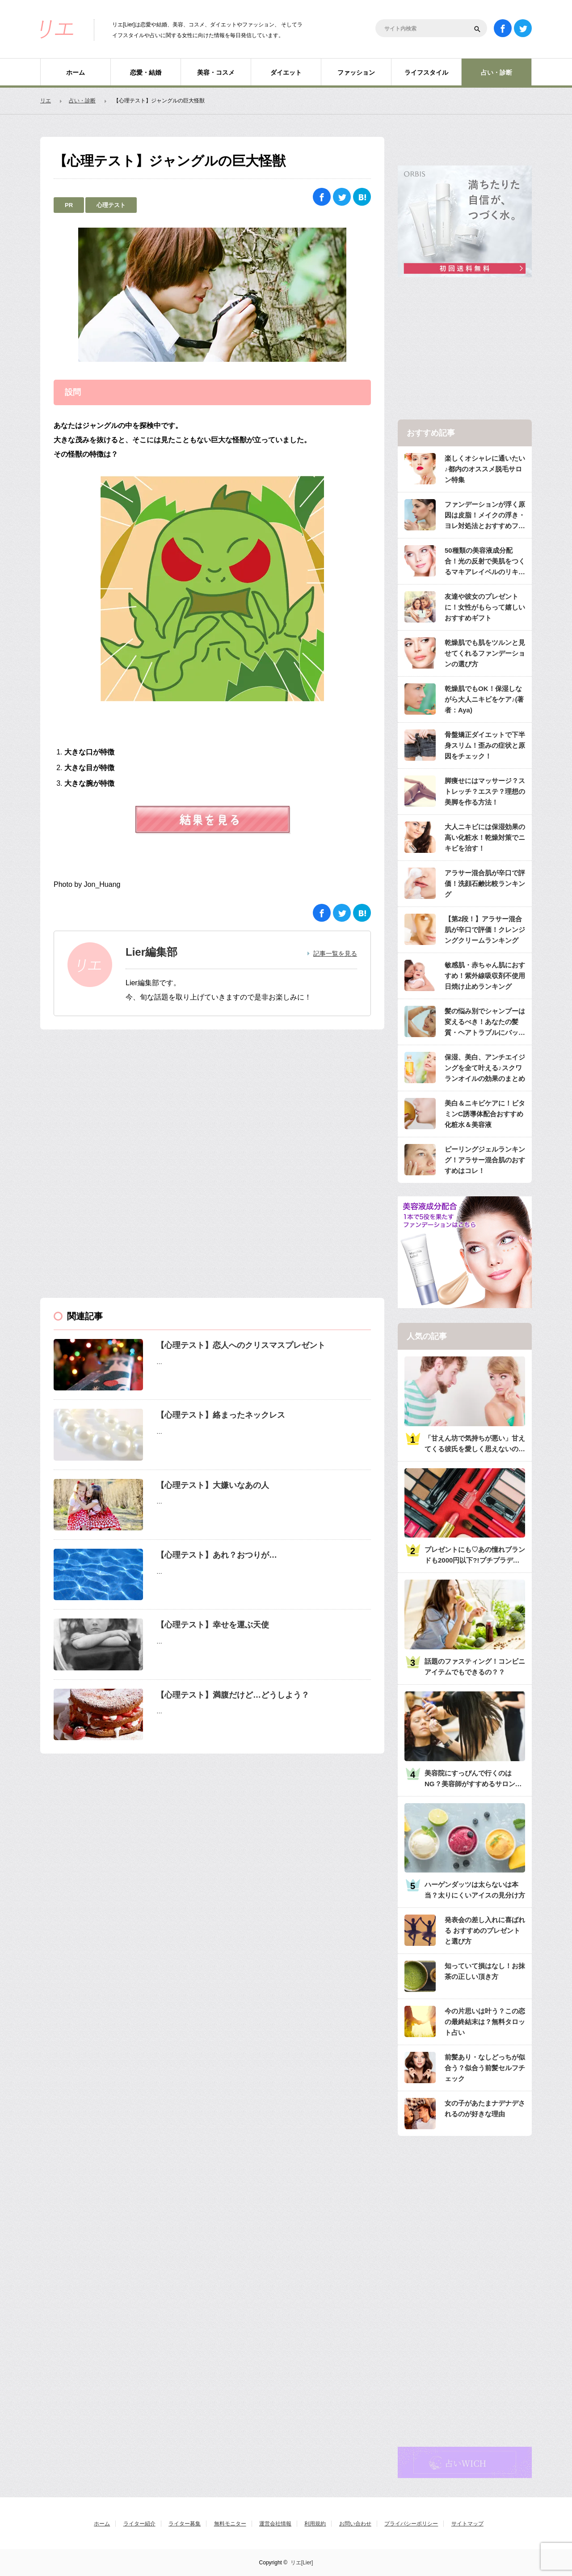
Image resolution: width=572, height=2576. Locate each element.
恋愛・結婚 (145, 72)
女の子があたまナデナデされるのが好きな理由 (485, 2108)
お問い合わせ (355, 2524)
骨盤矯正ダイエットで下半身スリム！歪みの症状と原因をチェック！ (485, 745)
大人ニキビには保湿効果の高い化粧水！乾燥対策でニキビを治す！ (485, 837)
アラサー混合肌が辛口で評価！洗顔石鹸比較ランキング (485, 883)
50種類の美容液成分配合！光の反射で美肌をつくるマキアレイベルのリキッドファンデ (485, 562)
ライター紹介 (139, 2524)
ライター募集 (184, 2524)
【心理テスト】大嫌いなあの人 (212, 1485)
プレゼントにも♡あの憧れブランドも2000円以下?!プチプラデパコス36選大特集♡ (475, 1556)
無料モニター (230, 2524)
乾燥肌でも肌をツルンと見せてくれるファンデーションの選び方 (485, 653)
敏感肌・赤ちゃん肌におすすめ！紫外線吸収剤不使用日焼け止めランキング (485, 975)
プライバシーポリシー (411, 2524)
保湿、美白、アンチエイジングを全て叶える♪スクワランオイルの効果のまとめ (485, 1067)
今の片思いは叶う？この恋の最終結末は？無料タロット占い (485, 2021)
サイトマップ (467, 2524)
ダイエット (286, 72)
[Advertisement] (107, 1100)
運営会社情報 (275, 2524)
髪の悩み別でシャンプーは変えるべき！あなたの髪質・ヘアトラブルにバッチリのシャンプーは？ (485, 1022)
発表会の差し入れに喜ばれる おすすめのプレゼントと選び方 (485, 1930)
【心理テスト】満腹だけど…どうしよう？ (232, 1694)
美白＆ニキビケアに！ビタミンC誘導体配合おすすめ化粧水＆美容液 (485, 1113)
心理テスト (111, 205)
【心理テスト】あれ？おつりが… (216, 1555)
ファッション (356, 72)
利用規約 (315, 2524)
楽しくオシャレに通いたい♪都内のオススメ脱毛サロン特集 (485, 468)
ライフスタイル (426, 72)
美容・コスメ (216, 72)
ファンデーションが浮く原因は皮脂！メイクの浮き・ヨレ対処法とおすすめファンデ (485, 515)
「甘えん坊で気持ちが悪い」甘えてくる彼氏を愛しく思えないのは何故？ (475, 1444)
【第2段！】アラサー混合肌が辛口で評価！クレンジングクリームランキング (485, 929)
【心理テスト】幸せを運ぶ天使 (212, 1624)
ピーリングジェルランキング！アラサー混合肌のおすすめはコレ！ (485, 1159)
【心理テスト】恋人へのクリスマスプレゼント (240, 1345)
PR (69, 205)
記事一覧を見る (335, 953)
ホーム (75, 72)
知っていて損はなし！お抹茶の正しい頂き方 (485, 1971)
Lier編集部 (151, 952)
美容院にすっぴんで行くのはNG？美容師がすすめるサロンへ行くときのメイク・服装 (473, 1779)
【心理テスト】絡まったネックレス (220, 1415)
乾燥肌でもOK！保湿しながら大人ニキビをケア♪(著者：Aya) (484, 699)
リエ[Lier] (301, 2562)
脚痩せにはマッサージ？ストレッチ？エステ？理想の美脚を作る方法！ (485, 791)
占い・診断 (496, 72)
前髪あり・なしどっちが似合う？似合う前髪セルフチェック (485, 2067)
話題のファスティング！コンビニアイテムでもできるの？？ (475, 1666)
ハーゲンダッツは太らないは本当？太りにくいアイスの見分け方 (475, 1890)
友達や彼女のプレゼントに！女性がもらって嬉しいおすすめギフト (485, 607)
